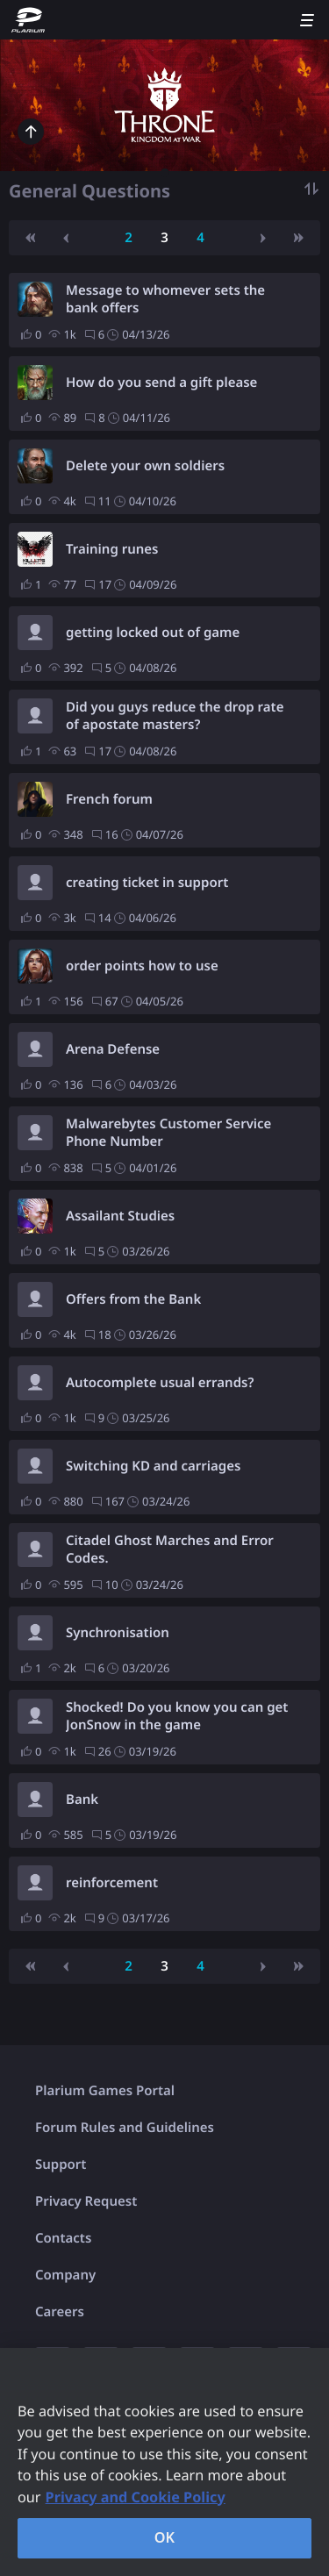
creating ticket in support (147, 882)
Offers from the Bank (133, 1299)
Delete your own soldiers (145, 466)
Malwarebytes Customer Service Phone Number (168, 1132)
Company (65, 2275)
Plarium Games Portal (105, 2091)
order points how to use (142, 966)
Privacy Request (86, 2201)
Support (60, 2164)
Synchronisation (117, 1633)
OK (164, 2537)
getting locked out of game (153, 632)
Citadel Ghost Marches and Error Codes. (170, 1549)
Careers (59, 2312)
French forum (109, 799)
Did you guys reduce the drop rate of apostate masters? (174, 715)
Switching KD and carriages (153, 1466)
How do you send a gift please (161, 382)
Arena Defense (113, 1049)
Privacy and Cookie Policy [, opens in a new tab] (135, 2497)
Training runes (112, 549)
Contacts (63, 2238)
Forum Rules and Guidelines (124, 2127)
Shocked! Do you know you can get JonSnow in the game (177, 1716)
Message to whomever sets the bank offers (165, 299)
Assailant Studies (120, 1216)
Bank (82, 1799)
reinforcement (112, 1883)
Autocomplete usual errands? (160, 1383)
